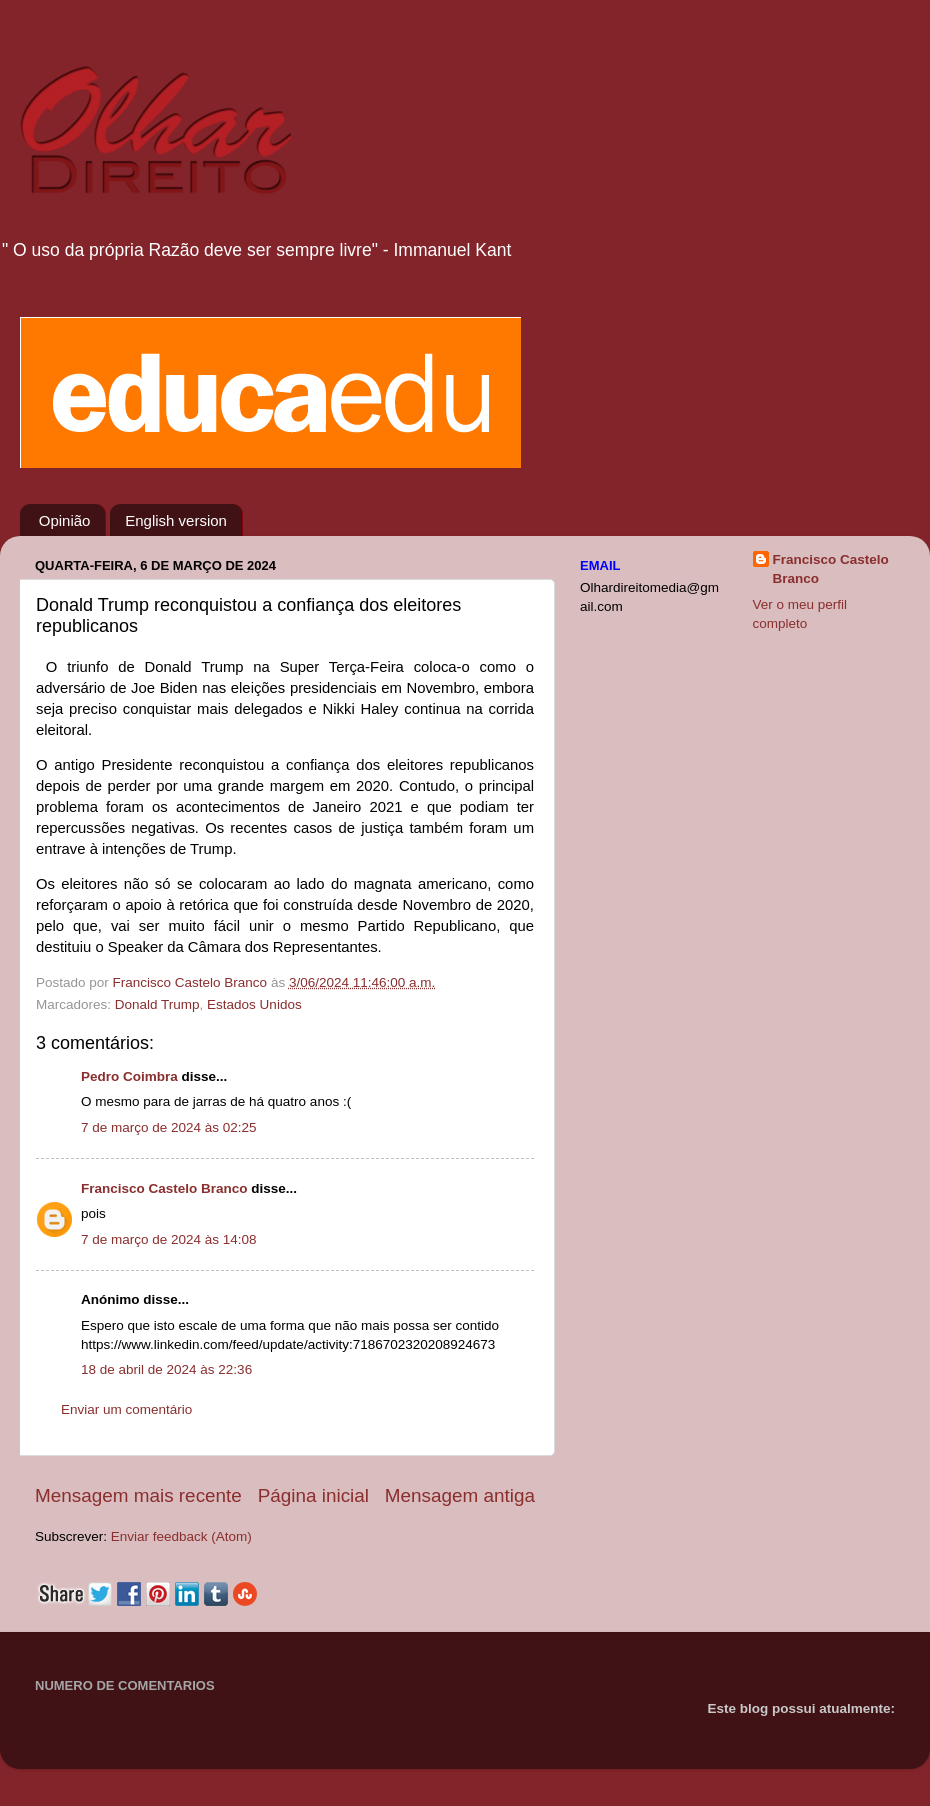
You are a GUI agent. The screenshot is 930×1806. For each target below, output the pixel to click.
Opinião (65, 520)
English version (176, 520)
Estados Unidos (254, 1004)
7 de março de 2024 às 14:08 (169, 1239)
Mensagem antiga (460, 1495)
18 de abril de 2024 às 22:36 (166, 1369)
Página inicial (313, 1495)
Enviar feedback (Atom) (181, 1536)
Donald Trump (157, 1004)
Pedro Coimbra (129, 1076)
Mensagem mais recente (138, 1495)
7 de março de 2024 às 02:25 (169, 1127)
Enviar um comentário (126, 1409)
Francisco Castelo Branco (164, 1188)
